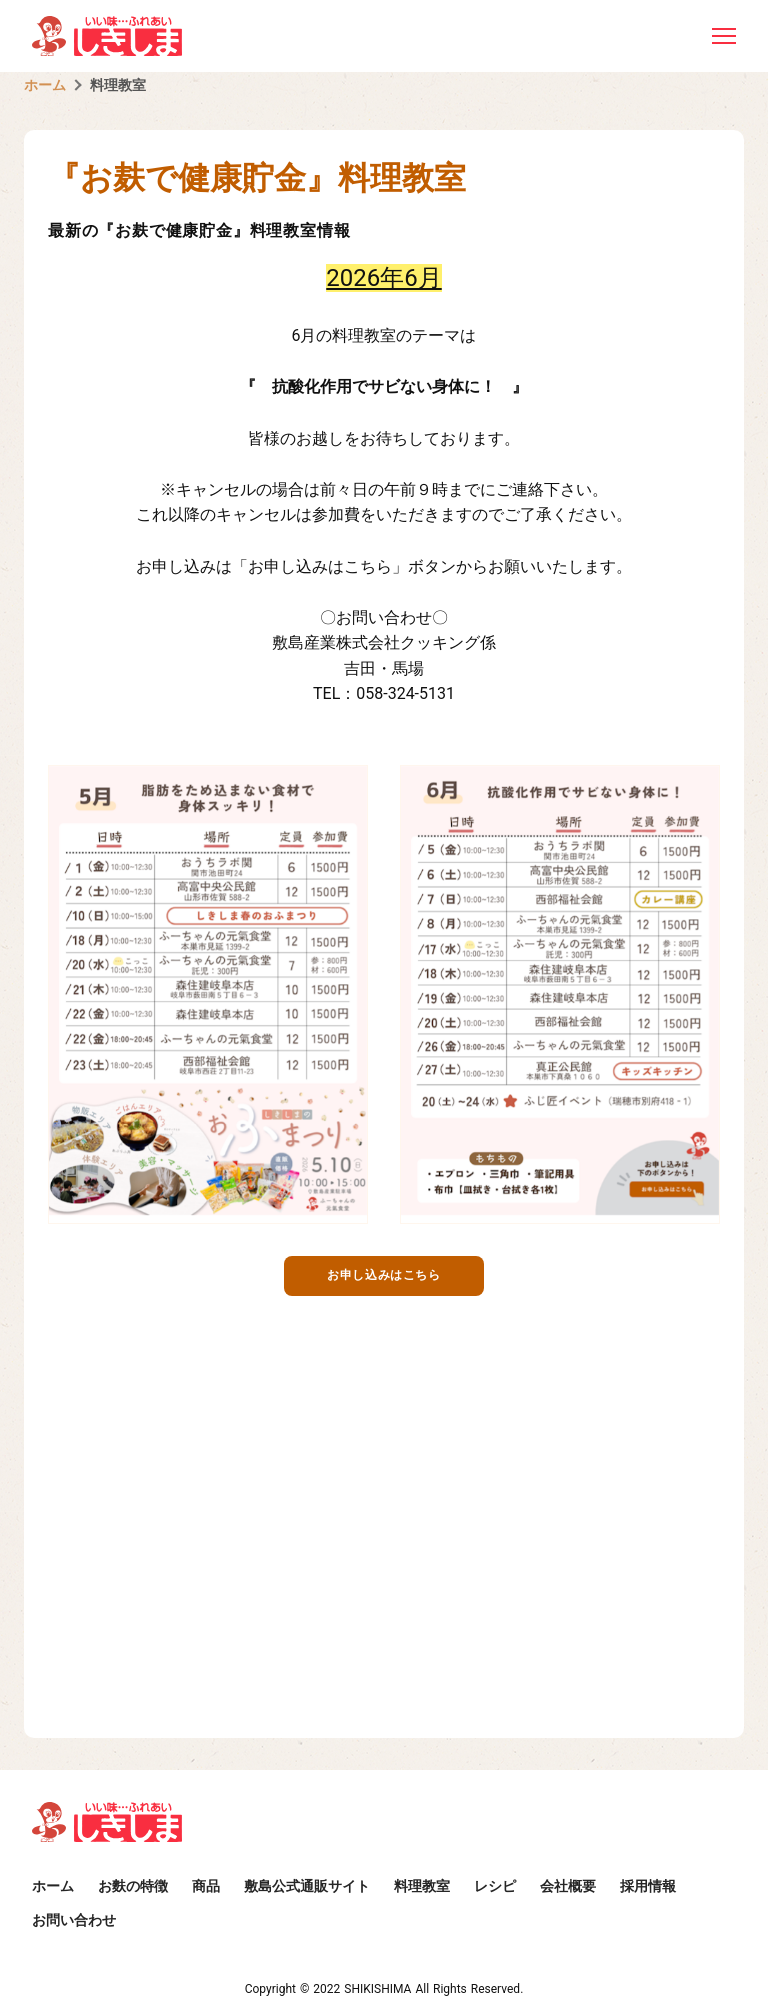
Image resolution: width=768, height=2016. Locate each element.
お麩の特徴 (133, 1886)
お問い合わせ (74, 1920)
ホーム (45, 85)
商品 (206, 1886)
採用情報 (648, 1886)
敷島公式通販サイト (307, 1886)
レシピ (495, 1886)
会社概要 (568, 1886)
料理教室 (118, 85)
